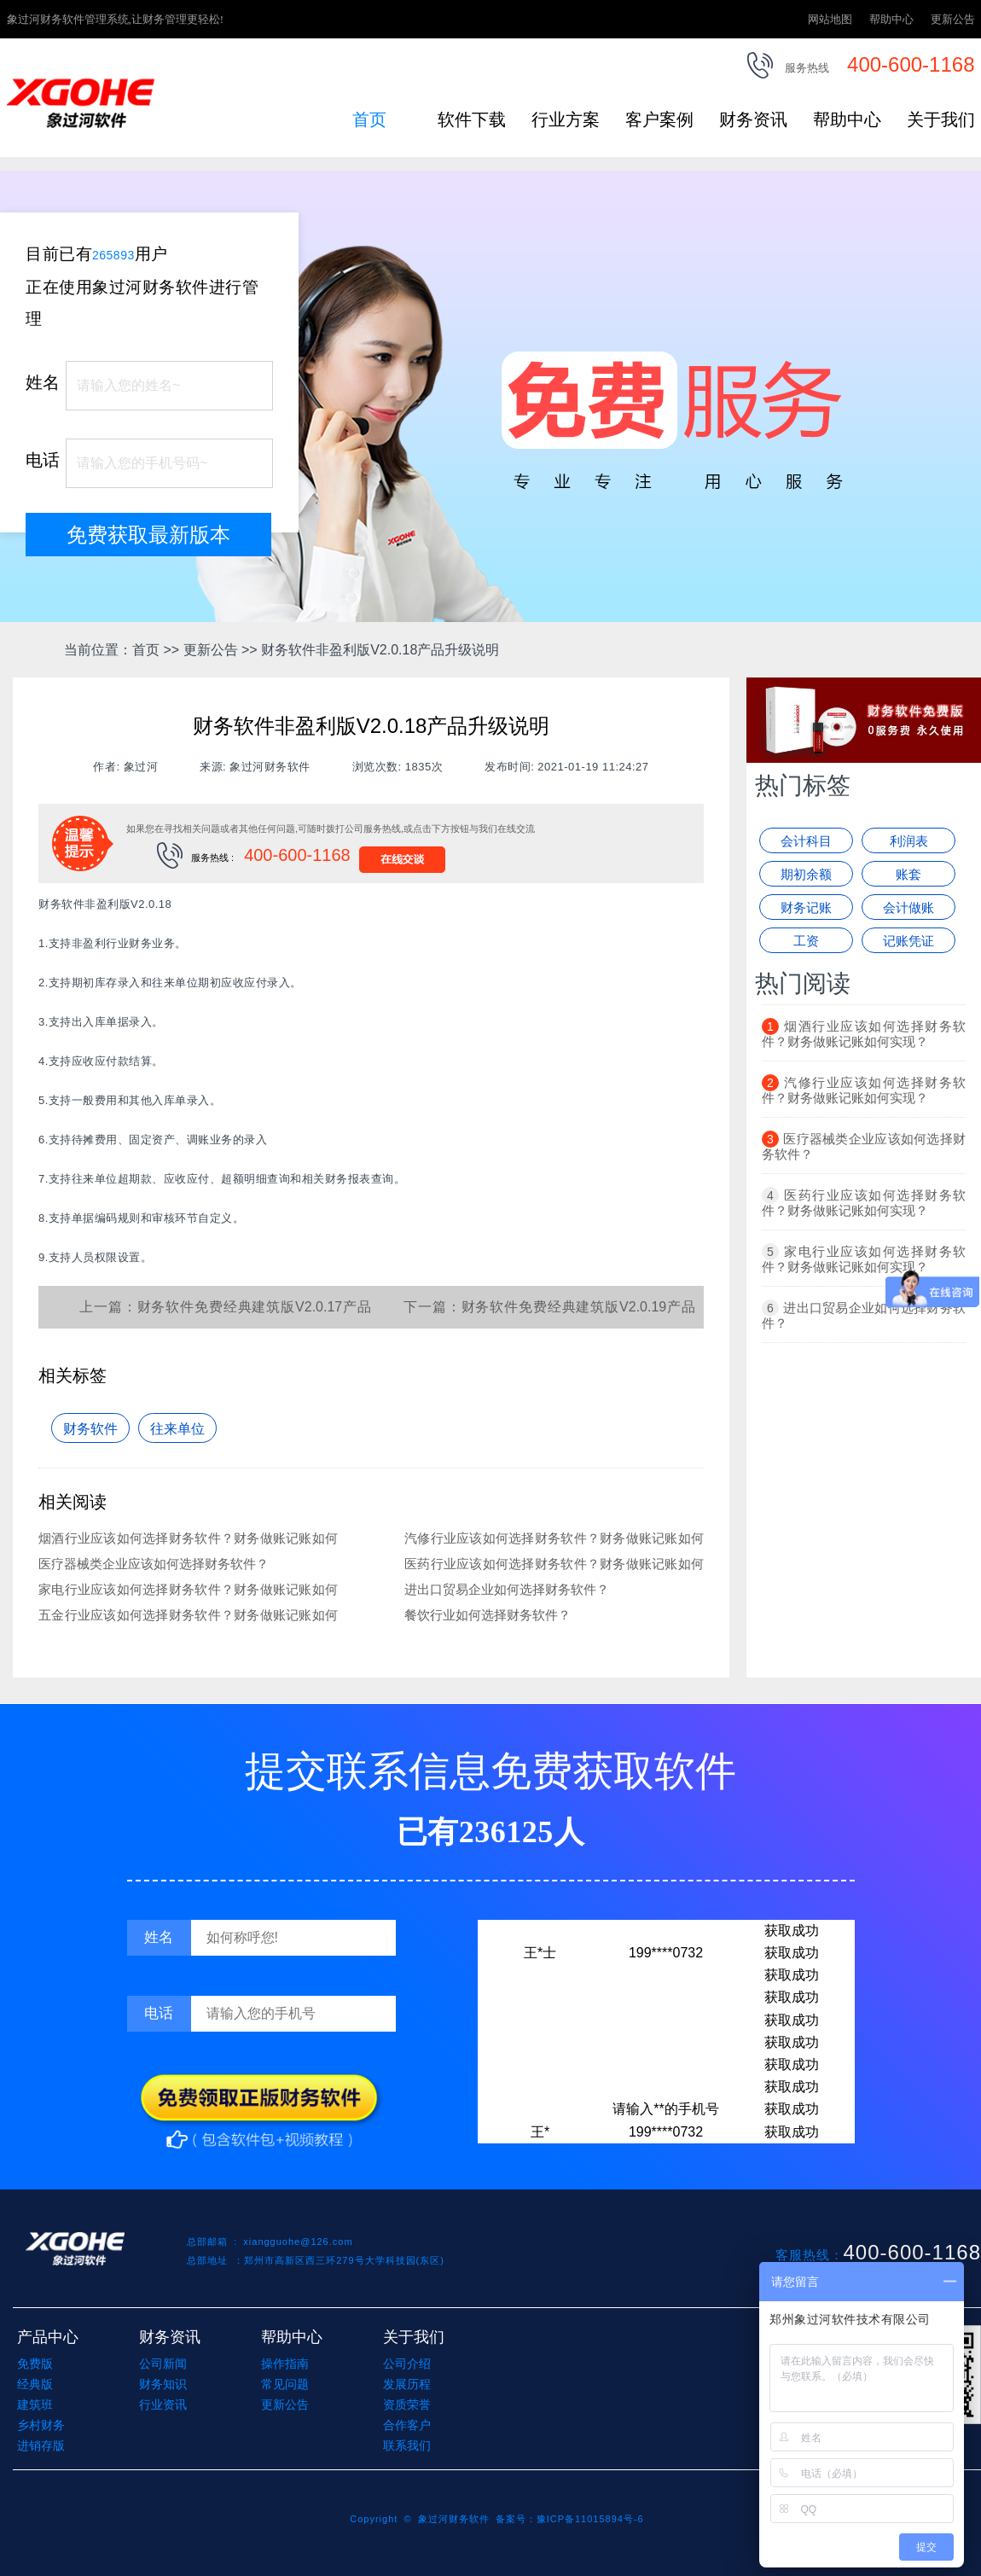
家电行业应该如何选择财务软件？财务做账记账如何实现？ (864, 1259)
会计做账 (908, 907)
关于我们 (941, 119)
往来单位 (177, 1429)
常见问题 (285, 2384)
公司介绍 (407, 2363)
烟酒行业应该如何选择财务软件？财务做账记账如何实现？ (864, 1034)
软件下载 (472, 119)
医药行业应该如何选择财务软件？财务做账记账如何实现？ (864, 1203)
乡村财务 (41, 2425)
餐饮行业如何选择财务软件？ (487, 1615)
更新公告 (953, 19)
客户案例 (659, 119)
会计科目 (806, 841)
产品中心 (47, 2337)
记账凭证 (908, 940)
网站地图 (830, 19)
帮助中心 (891, 19)
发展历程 (407, 2384)
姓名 (43, 382)
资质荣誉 (407, 2404)
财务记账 (806, 907)
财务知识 (163, 2384)
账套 (908, 874)
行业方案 (565, 119)
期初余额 (806, 874)
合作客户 (407, 2425)
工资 (806, 940)
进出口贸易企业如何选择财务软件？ (506, 1589)
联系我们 (407, 2445)
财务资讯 (753, 119)
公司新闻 (163, 2363)
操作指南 (285, 2363)
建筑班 (35, 2404)
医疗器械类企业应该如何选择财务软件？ (153, 1563)
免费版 (35, 2363)
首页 (369, 119)
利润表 (909, 841)
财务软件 (90, 1429)
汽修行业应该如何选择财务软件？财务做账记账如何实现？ (864, 1090)
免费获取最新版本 (148, 534)
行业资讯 (163, 2404)
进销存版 (41, 2445)
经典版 (35, 2384)
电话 (43, 460)
